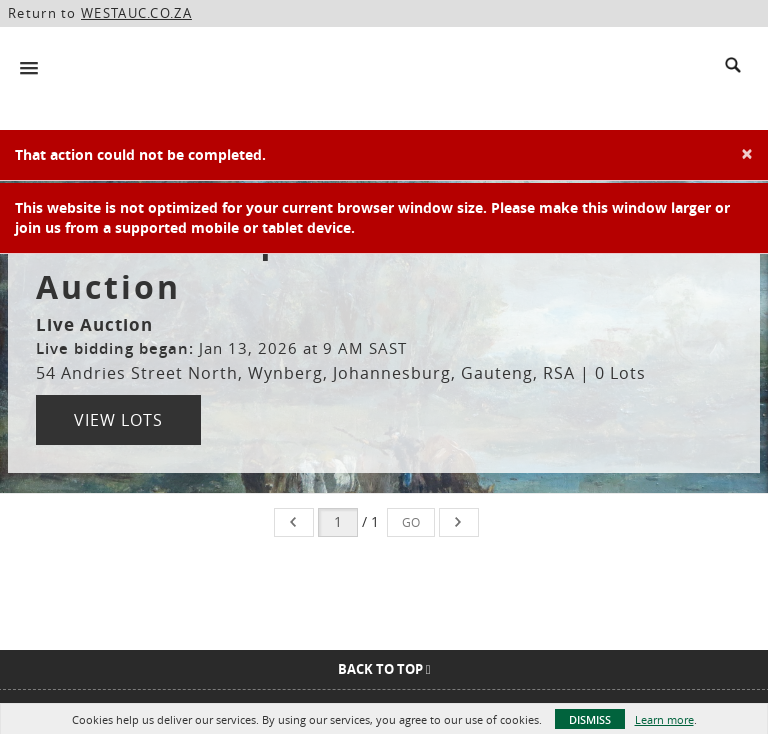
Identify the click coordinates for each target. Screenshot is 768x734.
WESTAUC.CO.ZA (136, 13)
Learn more (664, 719)
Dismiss (590, 719)
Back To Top (384, 669)
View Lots (118, 420)
